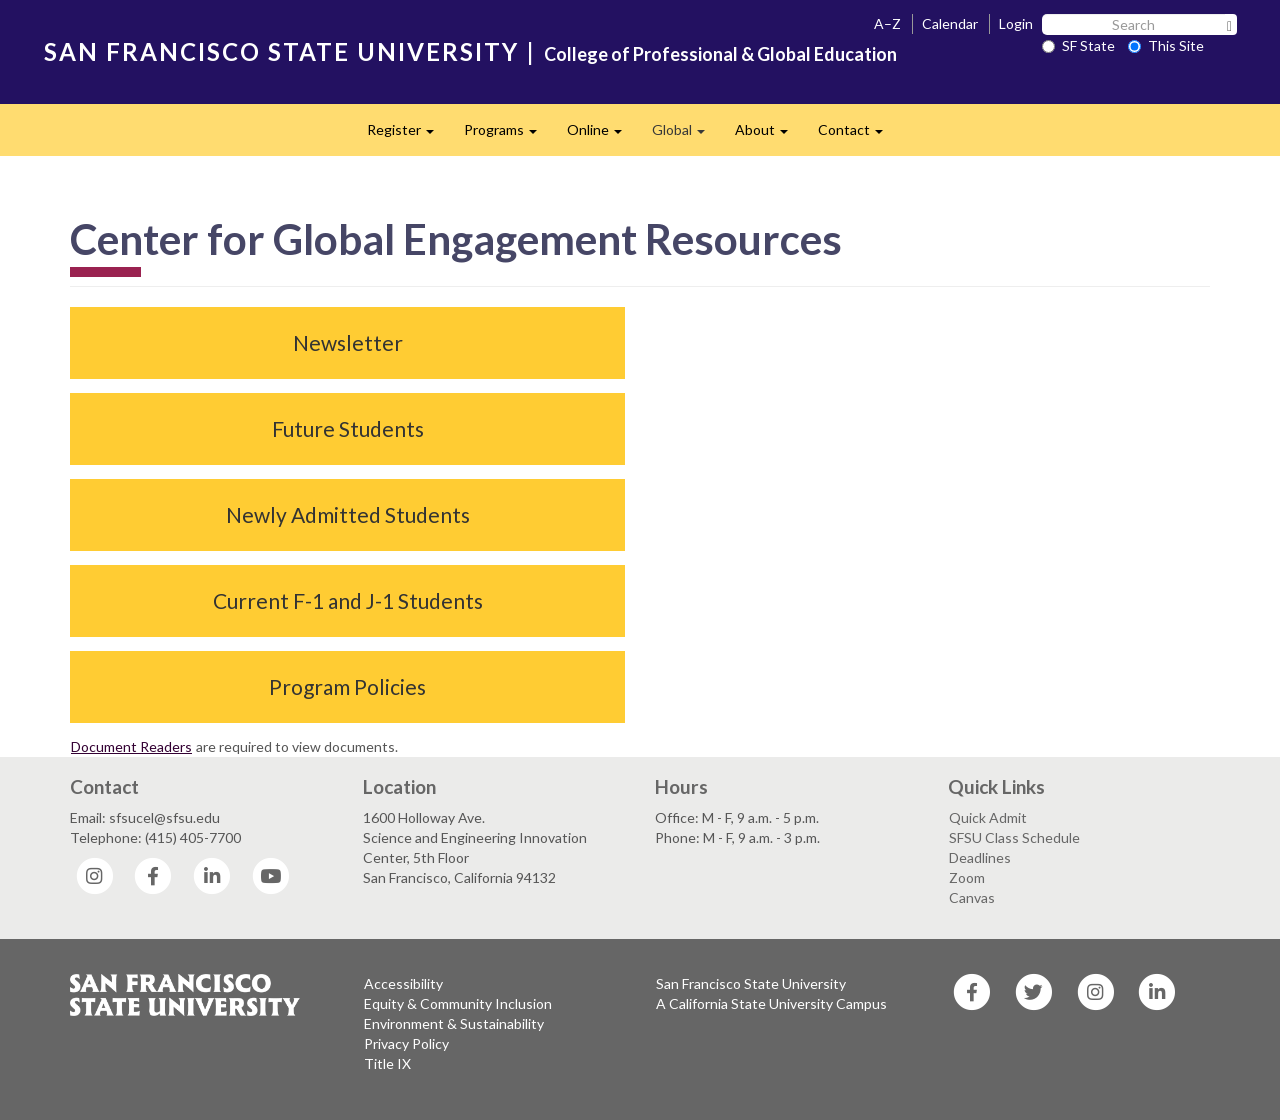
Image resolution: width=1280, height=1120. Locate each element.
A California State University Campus (771, 1003)
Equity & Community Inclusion (458, 1003)
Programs (508, 135)
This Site (1166, 45)
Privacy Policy (406, 1043)
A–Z (887, 23)
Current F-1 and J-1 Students (348, 600)
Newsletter (348, 342)
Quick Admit (988, 817)
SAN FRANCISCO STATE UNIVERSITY (281, 51)
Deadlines (980, 857)
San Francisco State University (751, 983)
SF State (1078, 45)
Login (1016, 23)
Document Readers (131, 746)
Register (408, 135)
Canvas (972, 897)
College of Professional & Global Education (720, 54)
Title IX (387, 1063)
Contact (858, 135)
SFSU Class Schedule (1014, 837)
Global (686, 135)
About (769, 135)
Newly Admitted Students (348, 514)
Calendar (950, 23)
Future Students (348, 428)
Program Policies (347, 686)
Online (602, 135)
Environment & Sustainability (454, 1023)
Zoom (967, 877)
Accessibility (403, 983)
